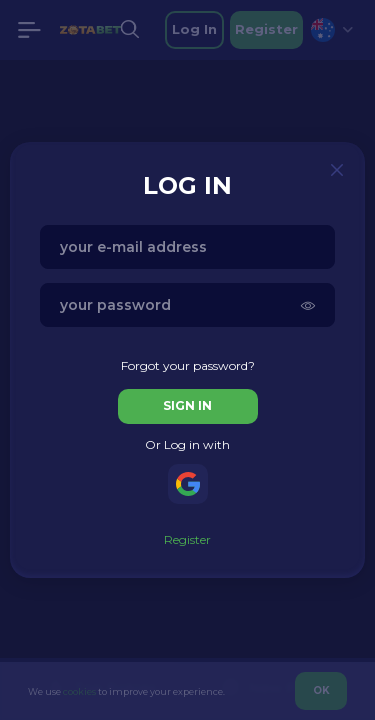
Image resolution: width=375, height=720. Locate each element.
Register (187, 539)
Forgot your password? (188, 365)
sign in (187, 405)
